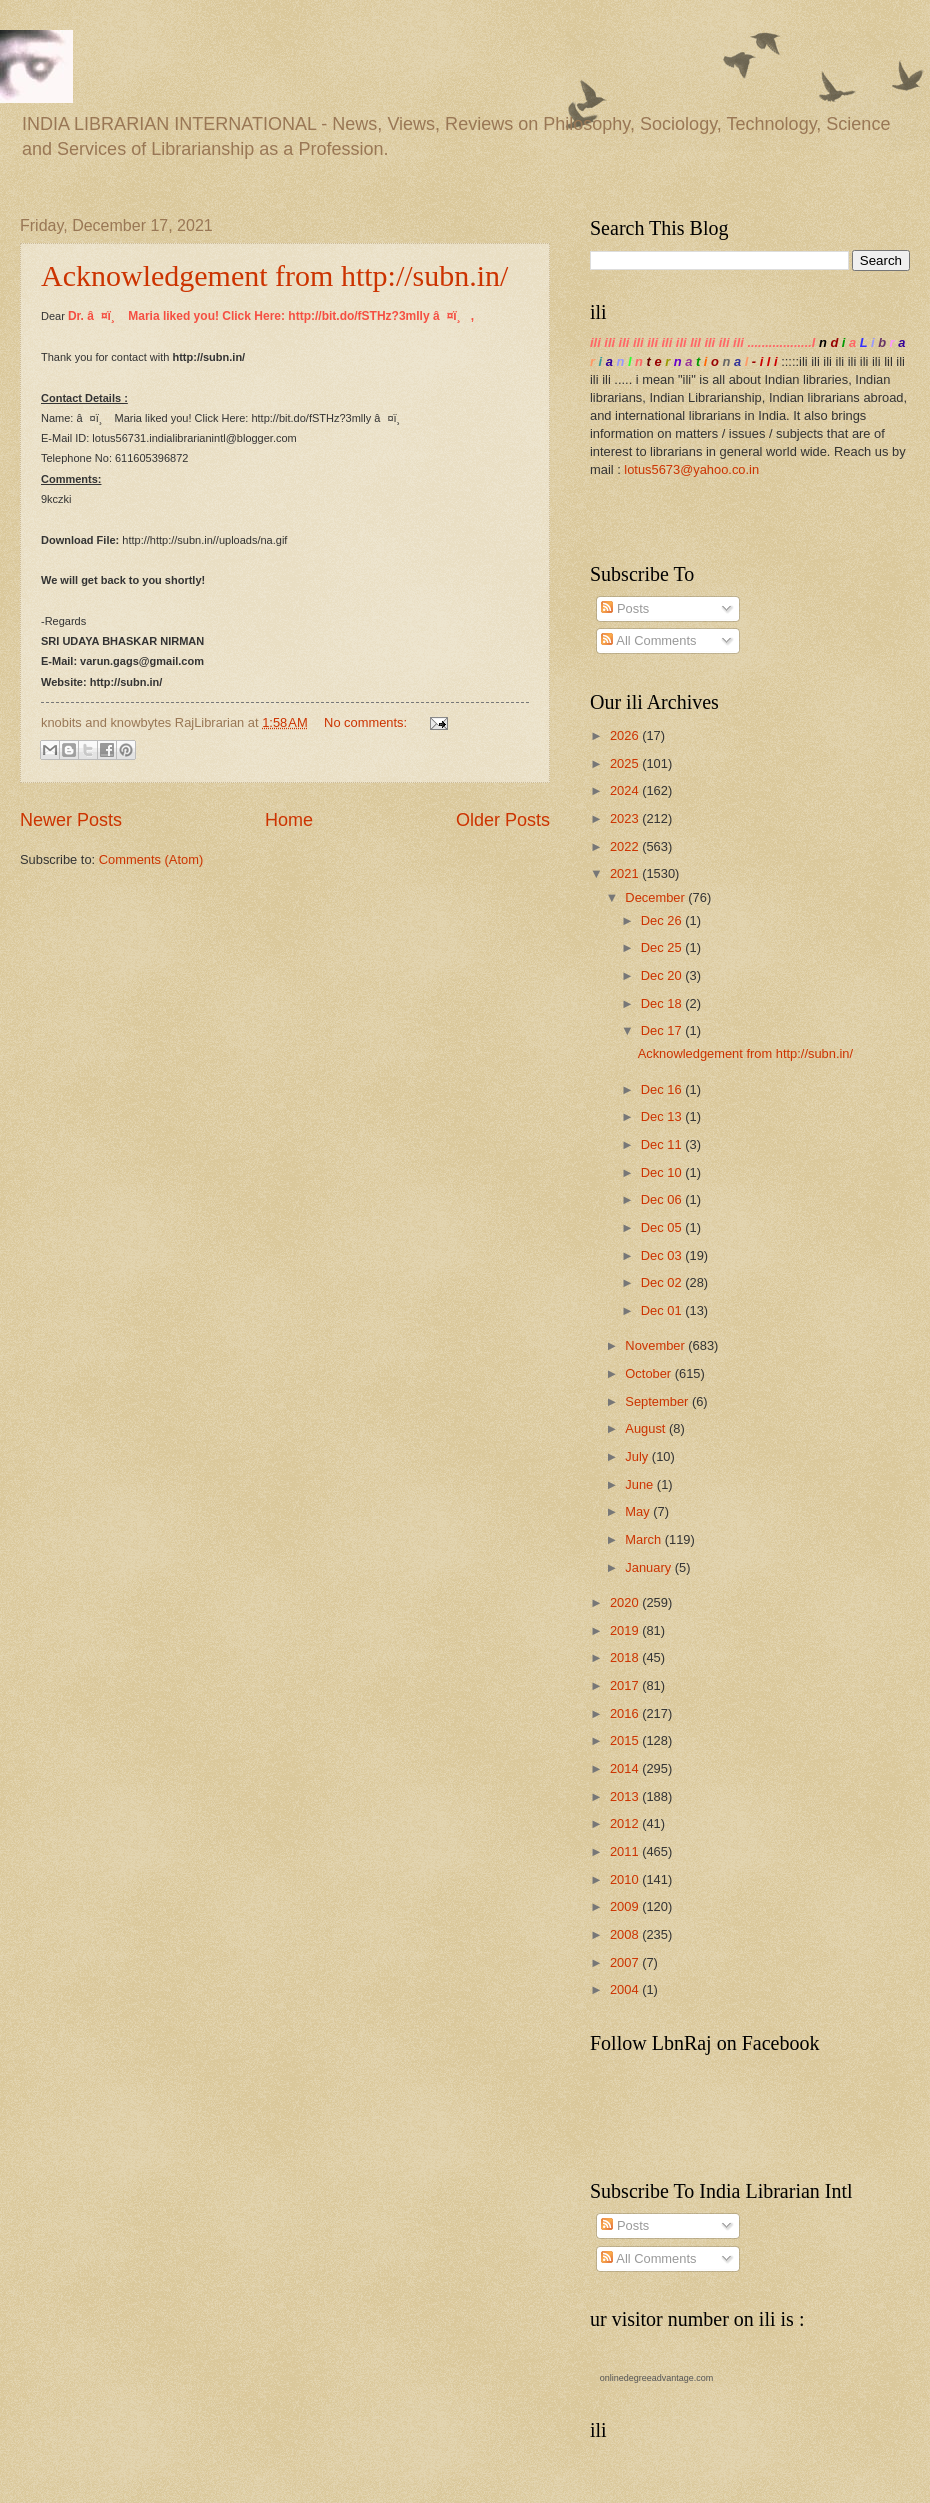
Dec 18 (663, 1003)
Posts (625, 608)
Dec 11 (663, 1144)
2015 (626, 1740)
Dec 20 (663, 975)
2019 (626, 1630)
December (656, 897)
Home (289, 820)
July (638, 1456)
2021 (626, 873)
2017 (626, 1685)
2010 (626, 1879)
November (656, 1345)
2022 (626, 846)
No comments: (367, 722)
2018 (626, 1657)
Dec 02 (663, 1282)
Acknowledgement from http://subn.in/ (274, 275)
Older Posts (503, 820)
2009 (626, 1906)
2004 (626, 1989)
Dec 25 (663, 947)
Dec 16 (663, 1089)
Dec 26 (663, 920)
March (644, 1539)
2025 (626, 763)
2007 (626, 1962)
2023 (626, 818)
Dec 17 (663, 1030)
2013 (626, 1796)
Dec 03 (663, 1255)
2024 (626, 790)
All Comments (648, 640)
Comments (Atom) (151, 859)
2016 (626, 1713)
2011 (626, 1851)
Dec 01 (663, 1310)
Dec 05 (663, 1227)
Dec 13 (663, 1116)
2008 (626, 1934)
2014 (626, 1768)
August (647, 1428)
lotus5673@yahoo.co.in (691, 469)
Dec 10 (663, 1172)
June (641, 1484)
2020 (626, 1602)
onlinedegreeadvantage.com (657, 2378)
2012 (626, 1823)
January (649, 1567)
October (649, 1373)
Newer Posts (71, 820)
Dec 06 (663, 1199)
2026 (626, 735)
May (639, 1511)
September (658, 1401)
